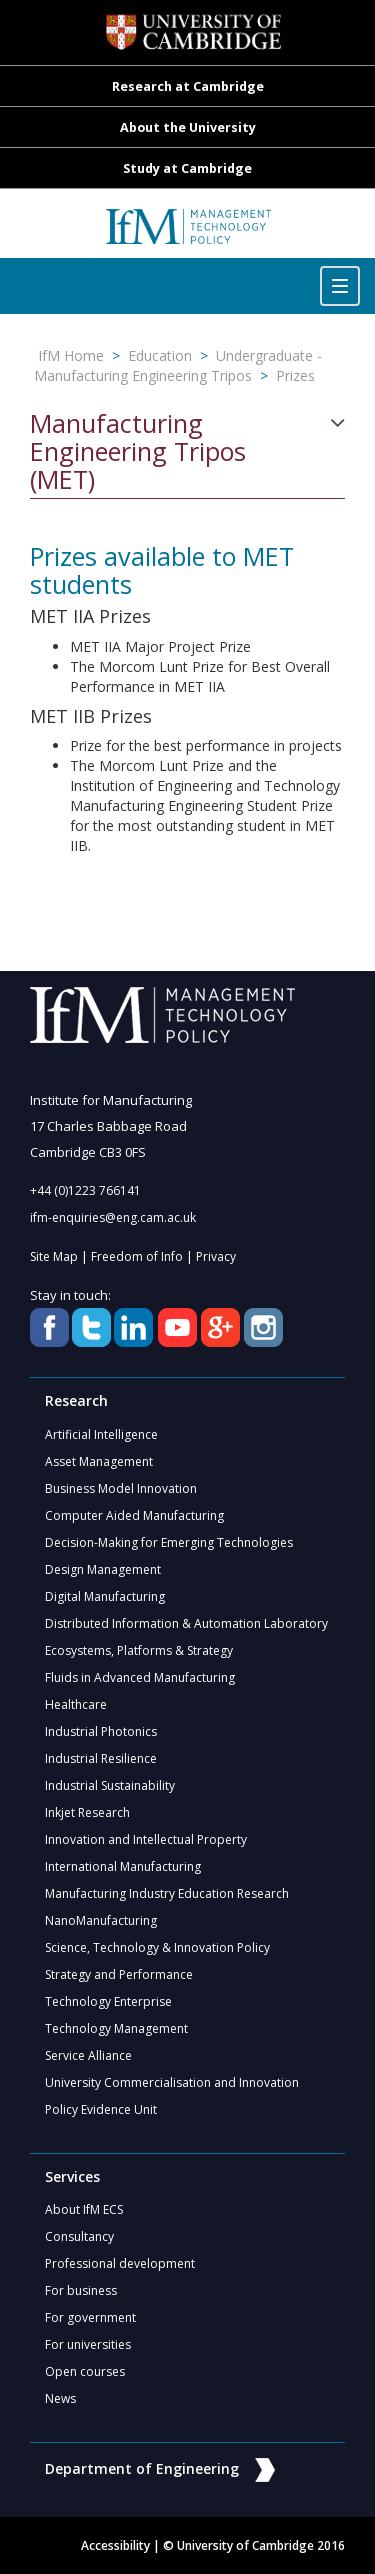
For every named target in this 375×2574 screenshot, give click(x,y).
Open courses (85, 2371)
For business (81, 2290)
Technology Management (116, 2028)
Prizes (295, 375)
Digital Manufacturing (105, 1596)
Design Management (103, 1569)
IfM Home (71, 355)
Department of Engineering (160, 2468)
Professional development (120, 2263)
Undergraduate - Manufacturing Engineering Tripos (178, 365)
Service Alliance (88, 2055)
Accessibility (115, 2545)
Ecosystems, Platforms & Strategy (139, 1650)
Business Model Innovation (121, 1488)
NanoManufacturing (101, 1920)
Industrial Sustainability (110, 1785)
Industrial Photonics (101, 1731)
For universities (88, 2344)
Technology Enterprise (108, 2001)
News (60, 2398)
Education (160, 355)
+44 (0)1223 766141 (85, 1190)
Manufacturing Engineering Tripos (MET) (138, 451)
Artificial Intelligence (101, 1434)
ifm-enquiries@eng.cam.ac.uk (113, 1217)
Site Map (54, 1256)
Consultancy (79, 2236)
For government (90, 2317)
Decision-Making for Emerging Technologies (169, 1542)
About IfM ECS (84, 2209)
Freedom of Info (137, 1256)
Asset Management (99, 1461)
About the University (188, 127)
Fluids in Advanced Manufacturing (140, 1677)
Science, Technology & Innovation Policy (157, 1947)
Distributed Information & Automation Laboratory (186, 1623)
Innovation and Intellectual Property (146, 1839)
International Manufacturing (123, 1866)
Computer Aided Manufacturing (134, 1515)
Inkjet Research (87, 1812)
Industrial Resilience (101, 1758)
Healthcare (76, 1704)
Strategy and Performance (119, 1974)
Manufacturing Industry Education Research (167, 1893)
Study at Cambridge (187, 168)
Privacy (216, 1256)
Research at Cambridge (188, 86)
